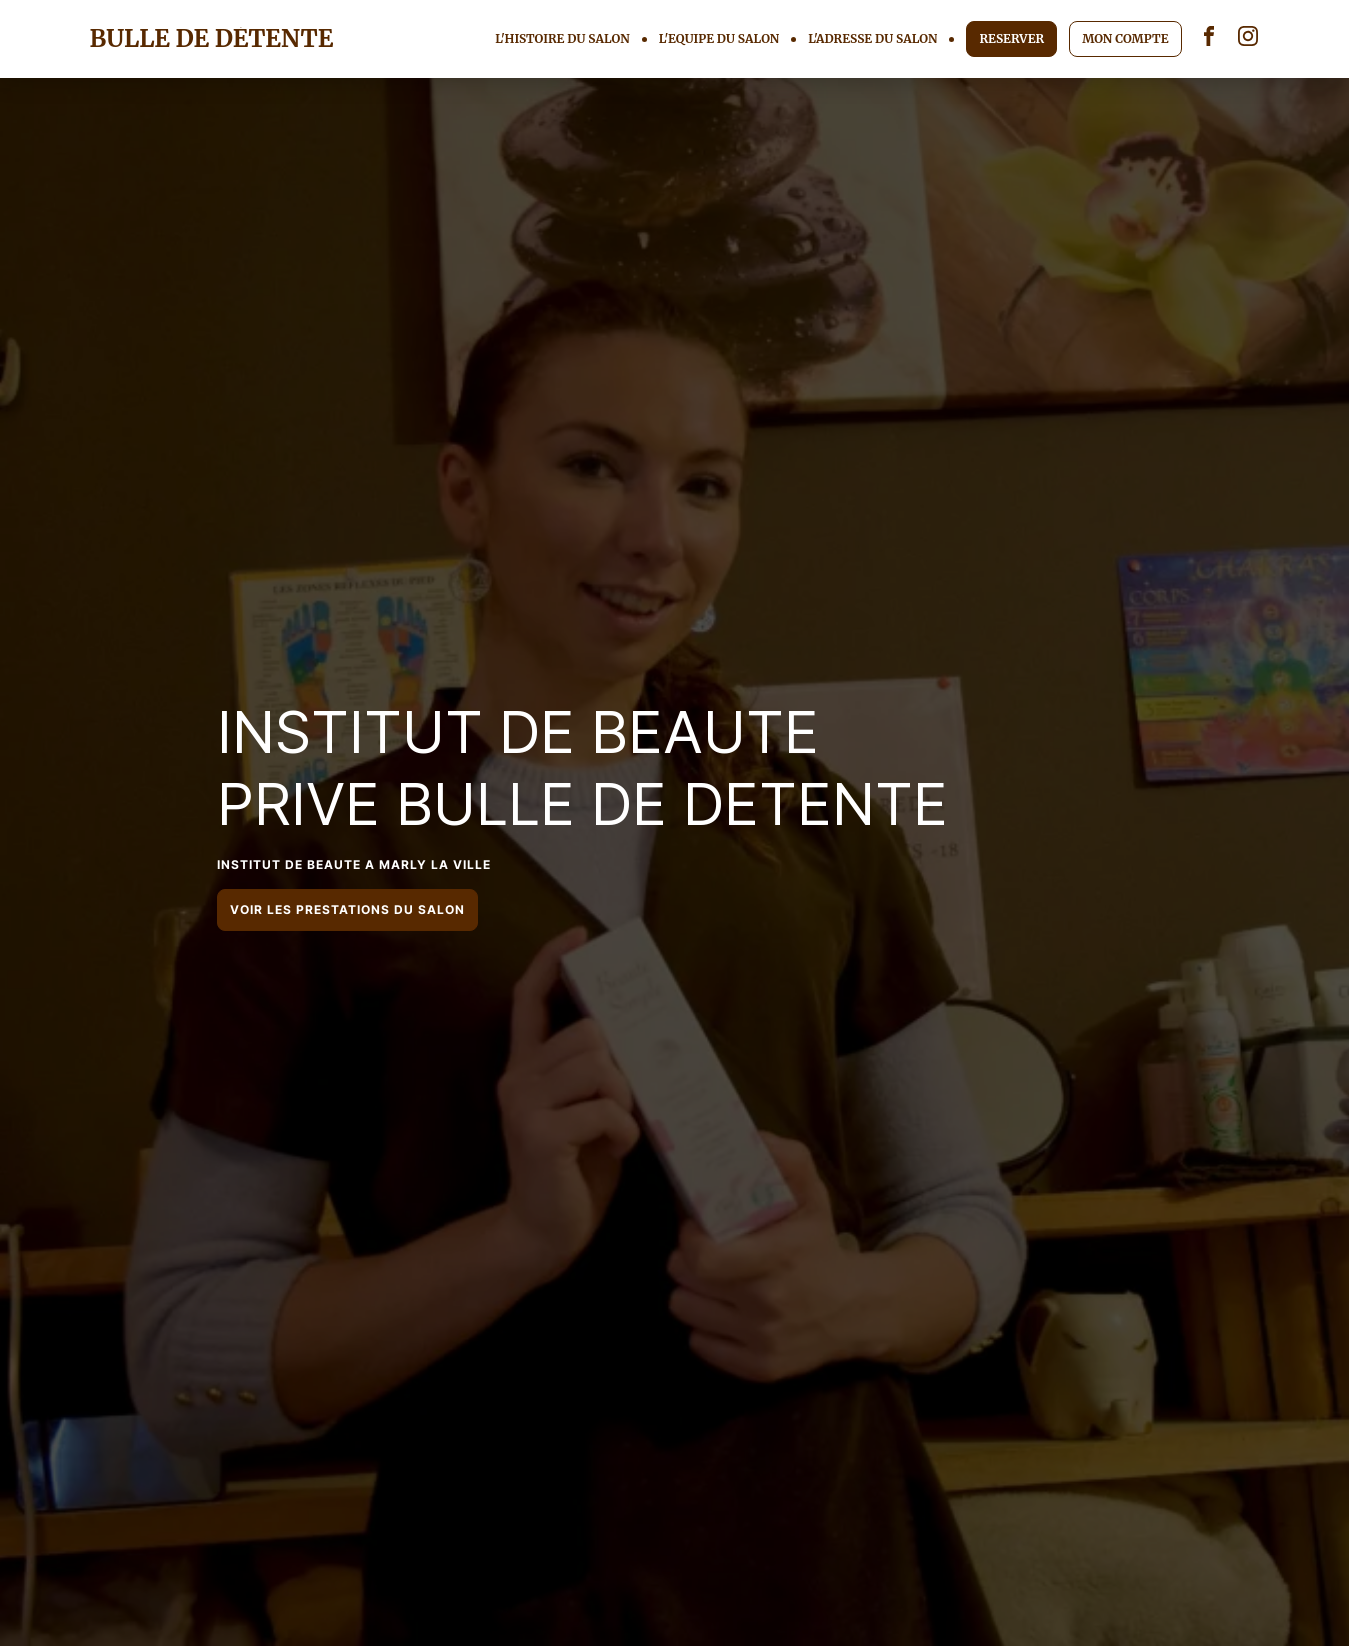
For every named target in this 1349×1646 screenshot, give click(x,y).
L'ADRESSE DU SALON (872, 38)
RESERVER (1011, 38)
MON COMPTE (1125, 38)
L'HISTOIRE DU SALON (562, 38)
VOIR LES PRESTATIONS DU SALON (347, 909)
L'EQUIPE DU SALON (719, 38)
